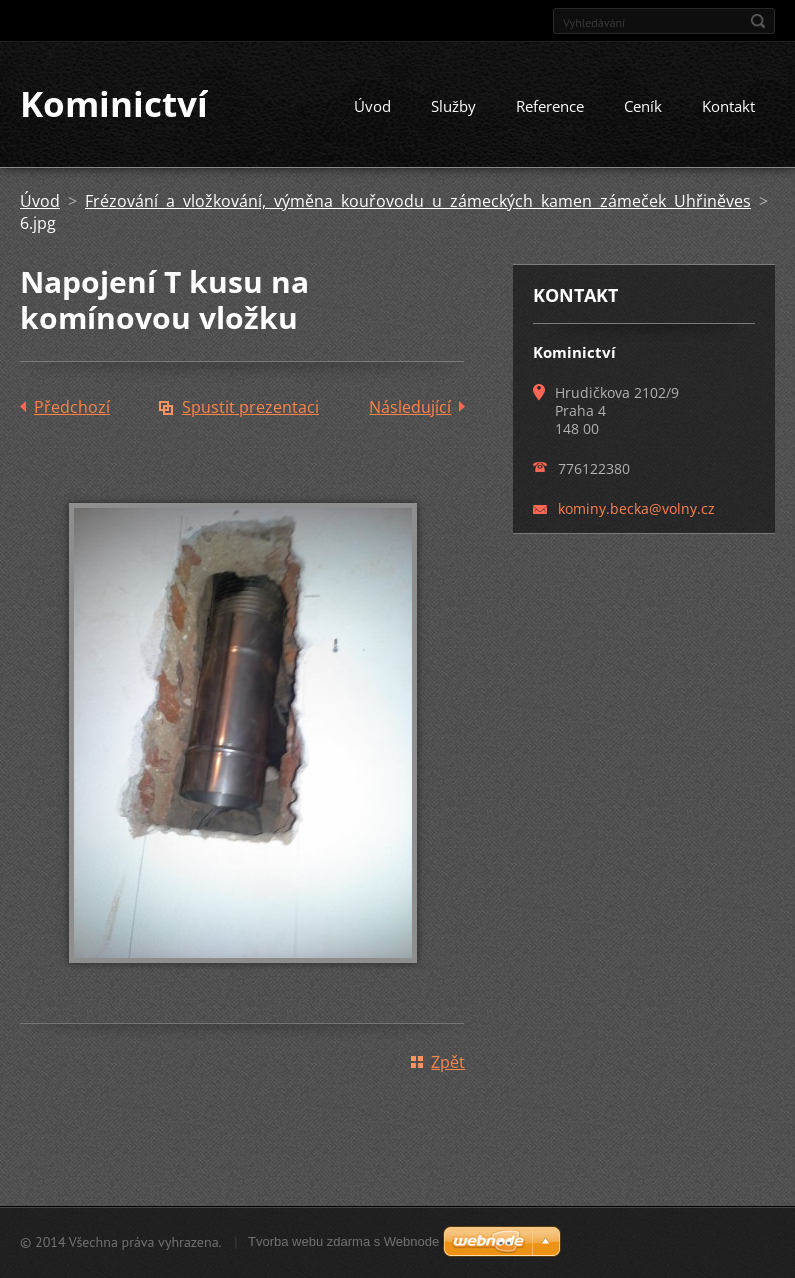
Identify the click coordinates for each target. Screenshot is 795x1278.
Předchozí (72, 408)
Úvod (372, 107)
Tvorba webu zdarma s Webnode (343, 1241)
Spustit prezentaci (250, 408)
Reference (550, 107)
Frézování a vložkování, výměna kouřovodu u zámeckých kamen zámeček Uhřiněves (418, 202)
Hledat (758, 21)
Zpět (448, 1063)
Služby (453, 107)
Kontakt (728, 107)
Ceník (643, 107)
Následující (410, 408)
